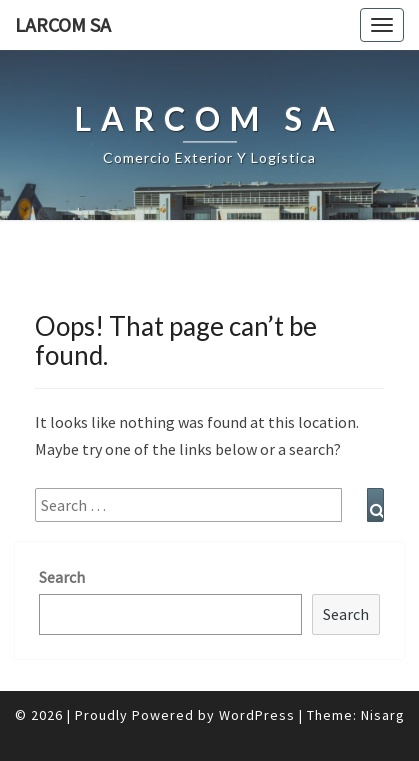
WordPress (257, 715)
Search (62, 577)
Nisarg (383, 715)
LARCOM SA (63, 24)
